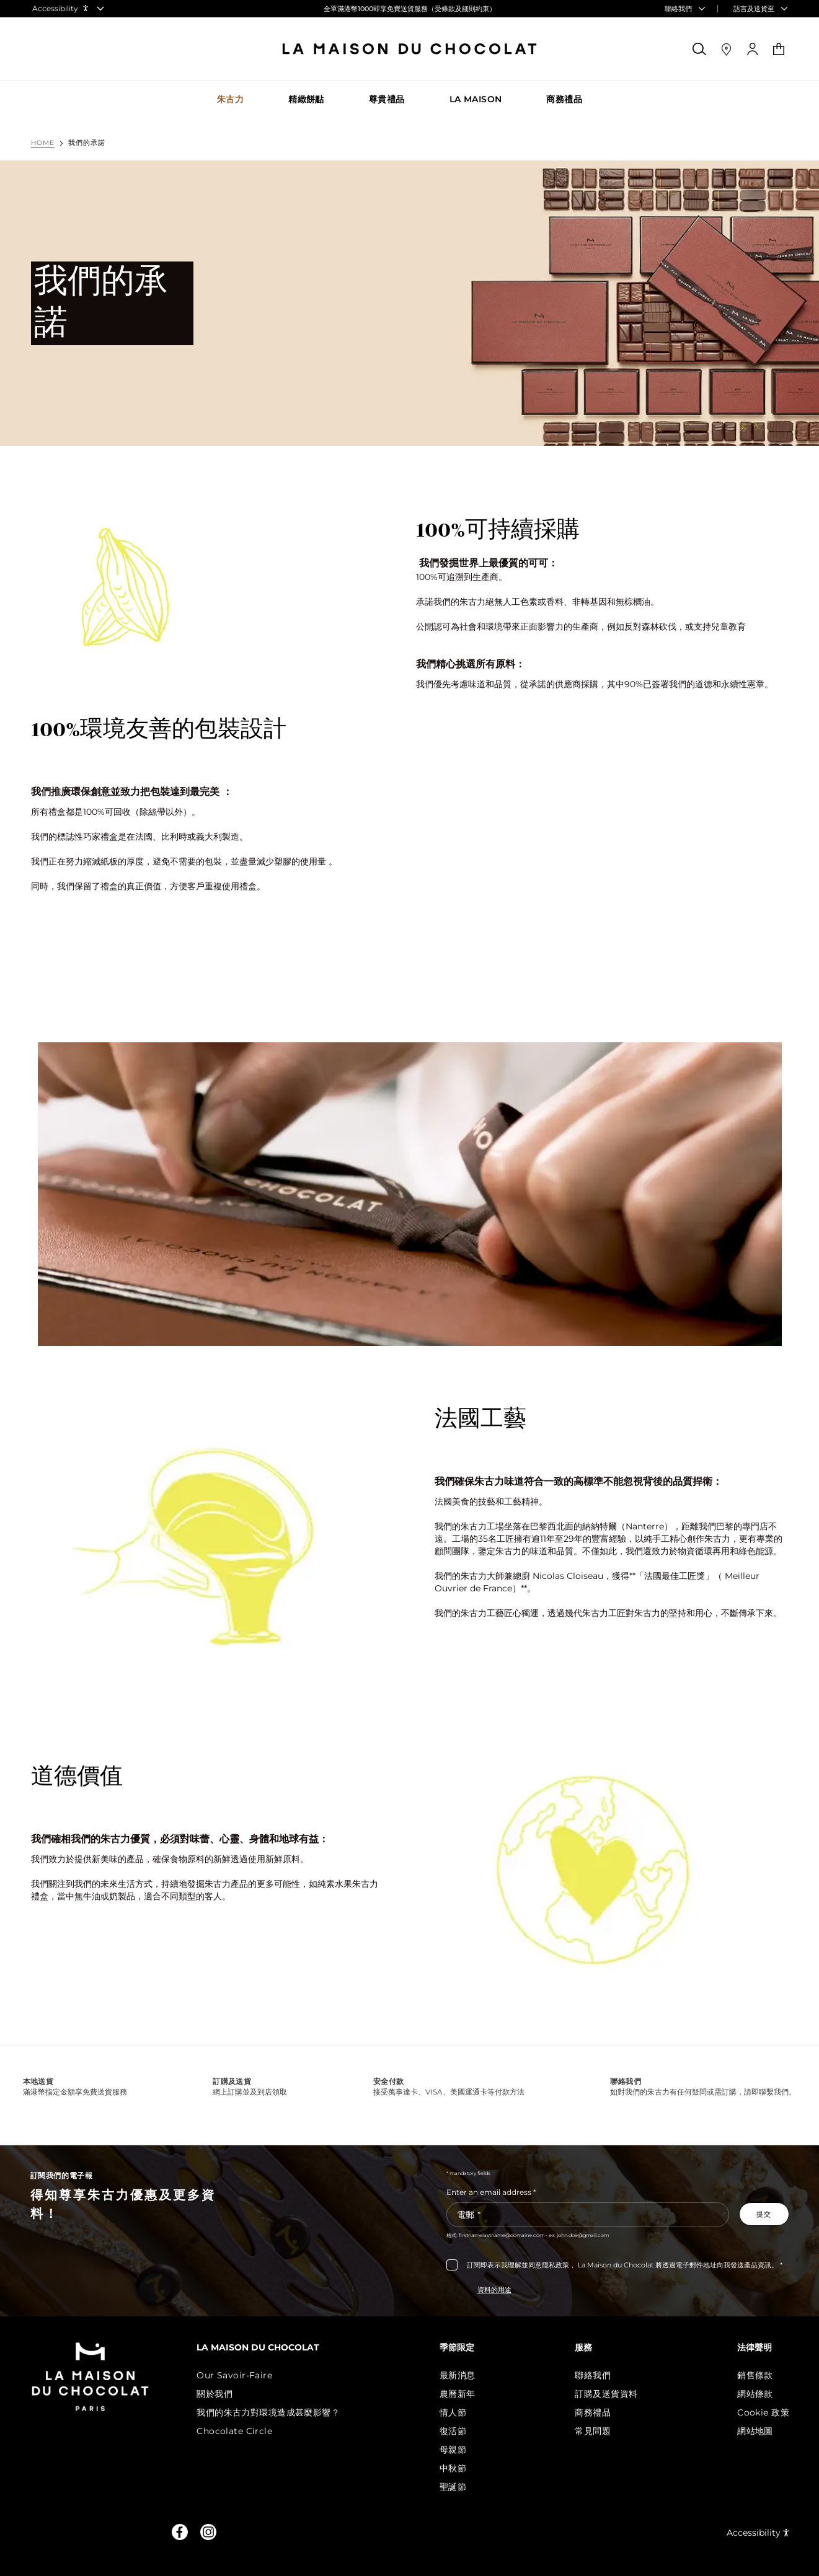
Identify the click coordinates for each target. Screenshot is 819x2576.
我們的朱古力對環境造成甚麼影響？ (279, 2412)
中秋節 (460, 2468)
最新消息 (465, 2375)
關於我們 (226, 2393)
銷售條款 (755, 2375)
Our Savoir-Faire (245, 2375)
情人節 (460, 2412)
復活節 (460, 2431)
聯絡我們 (596, 2375)
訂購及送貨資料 (609, 2393)
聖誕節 (460, 2486)
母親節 (460, 2449)
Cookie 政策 (763, 2412)
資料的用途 (494, 2289)
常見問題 (596, 2431)
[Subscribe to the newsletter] (764, 2214)
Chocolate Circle (245, 2431)
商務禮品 (596, 2412)
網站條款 (755, 2393)
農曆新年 (465, 2393)
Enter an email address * (491, 2192)
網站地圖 (755, 2431)
